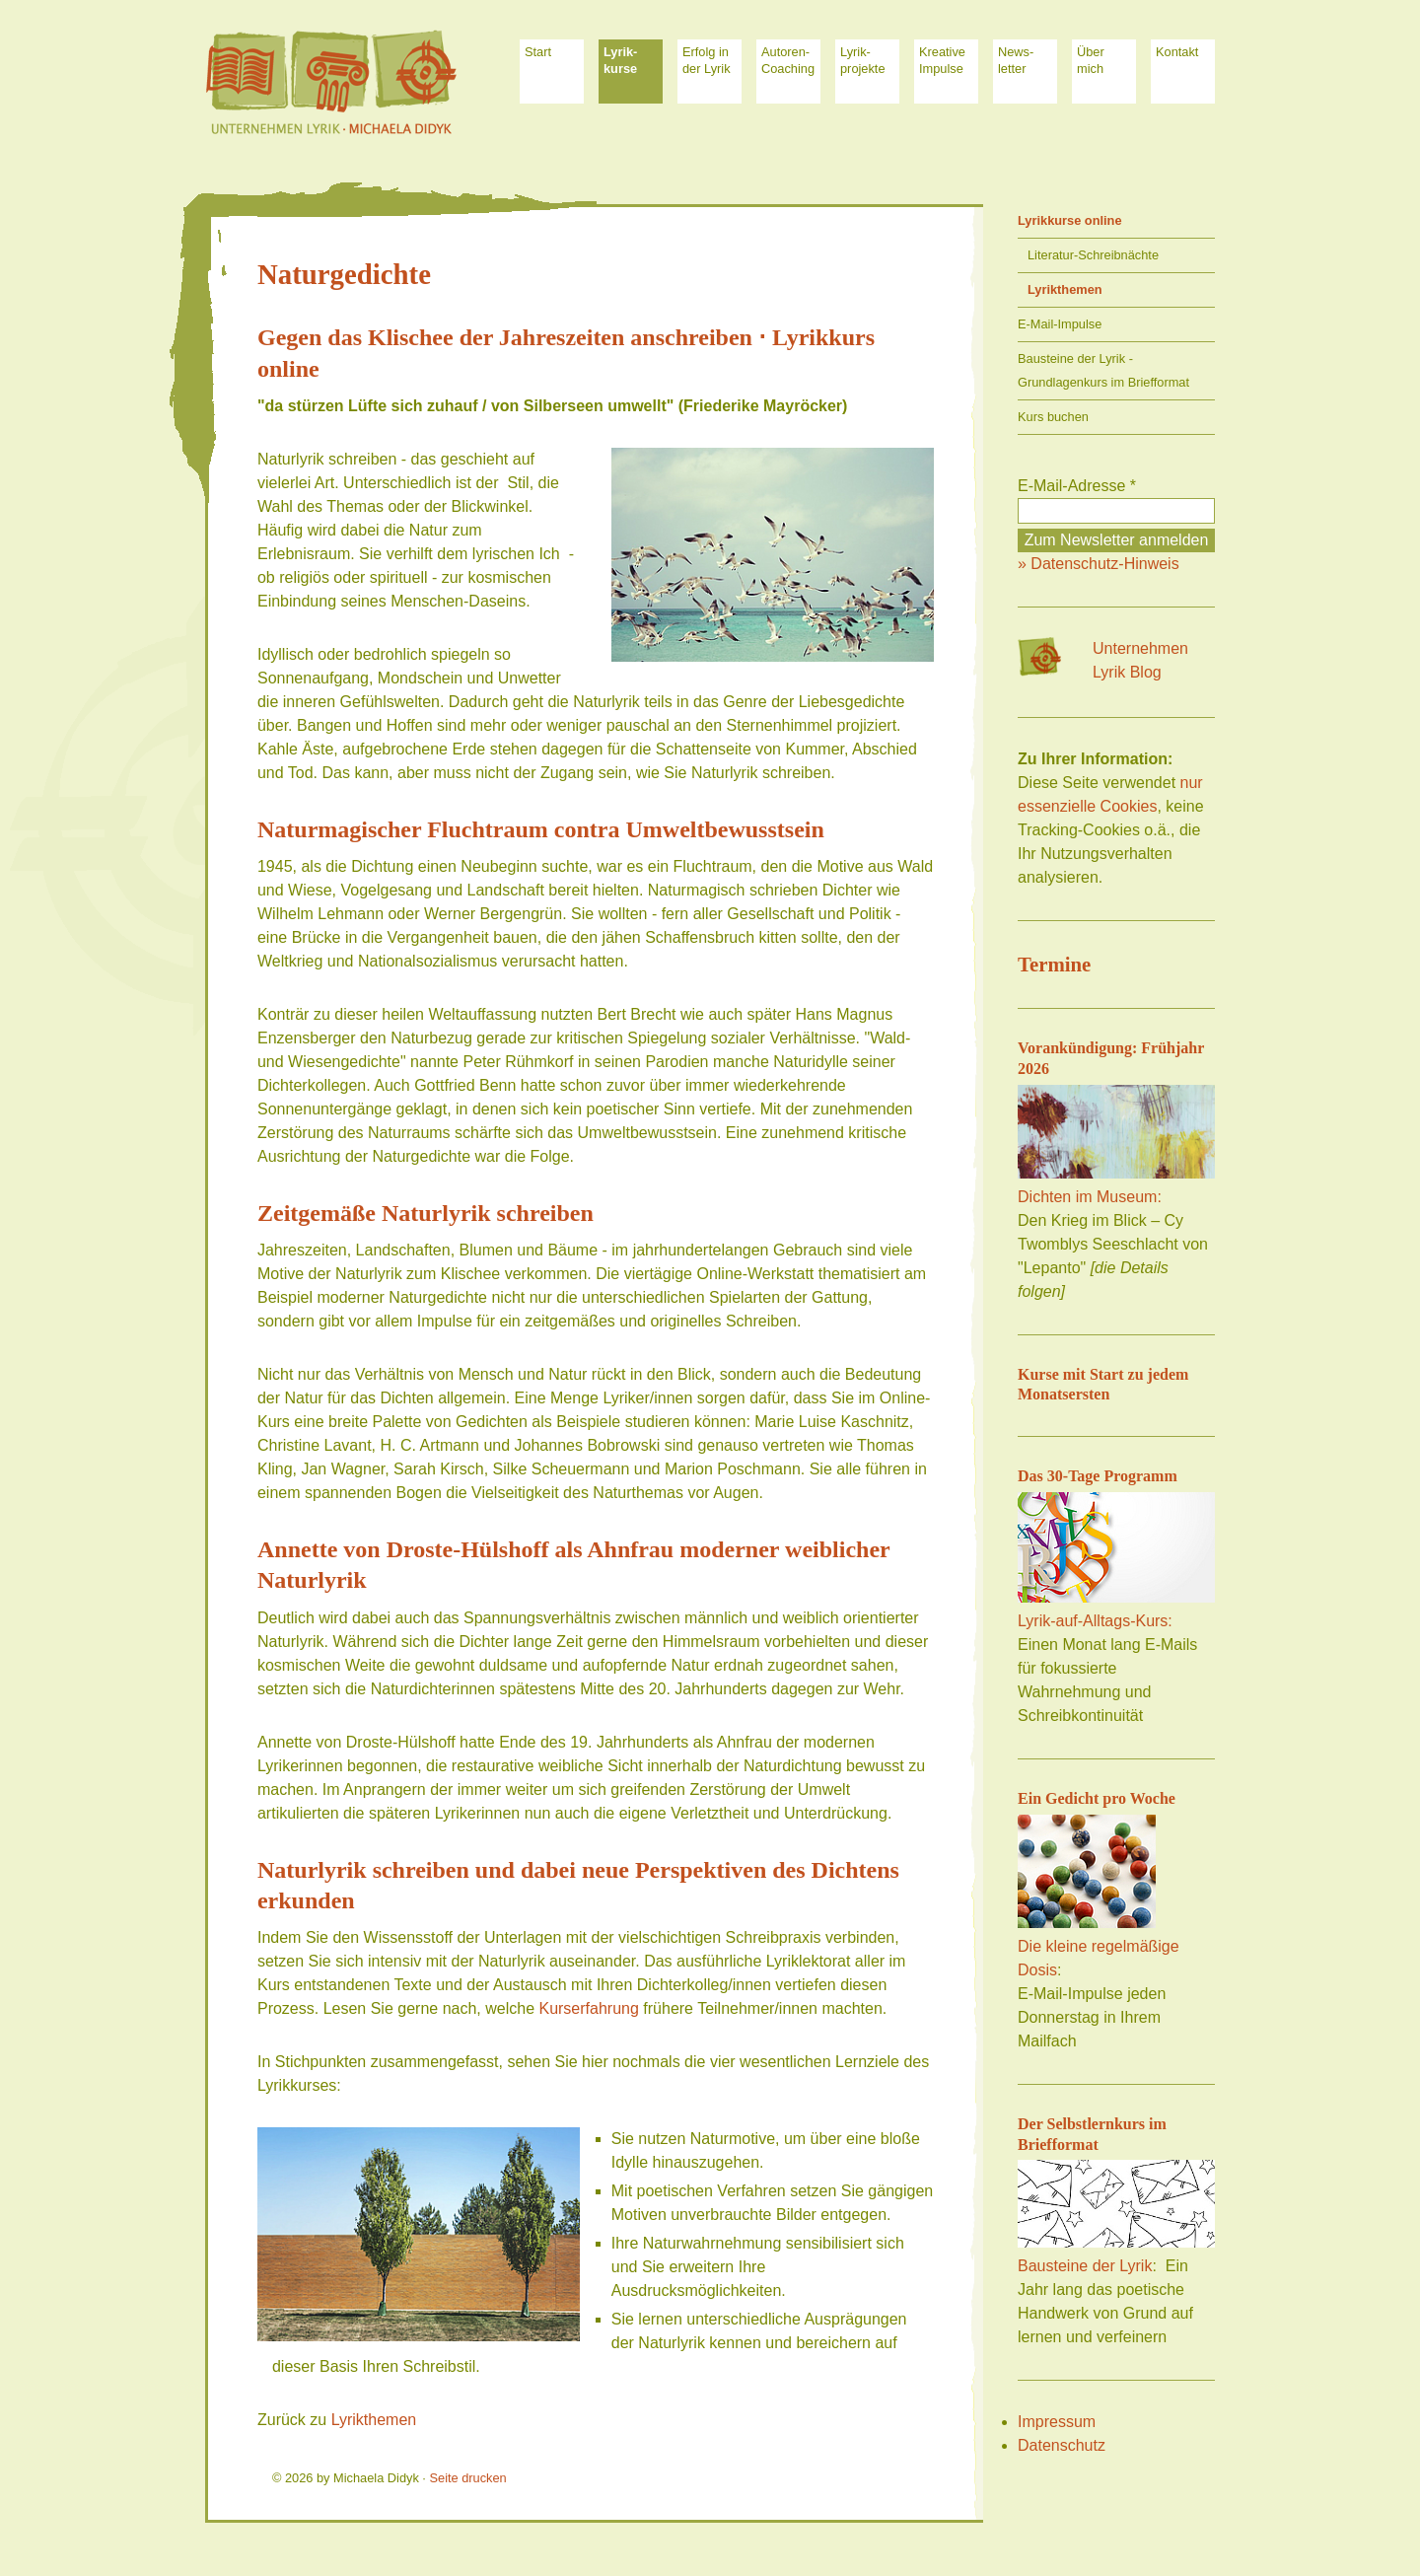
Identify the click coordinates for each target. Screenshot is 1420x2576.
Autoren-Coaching (788, 60)
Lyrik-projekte (863, 60)
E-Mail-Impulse (1059, 324)
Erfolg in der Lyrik (706, 60)
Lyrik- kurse (620, 60)
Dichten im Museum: (1090, 1196)
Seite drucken (467, 2477)
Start (538, 51)
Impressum (1057, 2421)
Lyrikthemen (374, 2419)
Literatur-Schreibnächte (1093, 255)
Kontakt (1177, 51)
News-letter (1015, 60)
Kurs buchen (1053, 416)
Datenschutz (1061, 2445)
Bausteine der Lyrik (1085, 2265)
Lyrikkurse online (1070, 220)
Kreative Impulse (942, 60)
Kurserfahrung (588, 2008)
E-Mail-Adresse (1077, 485)
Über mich (1090, 60)
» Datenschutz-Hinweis (1098, 563)
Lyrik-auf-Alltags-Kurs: (1095, 1620)
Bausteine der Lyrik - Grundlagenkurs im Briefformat (1103, 370)
